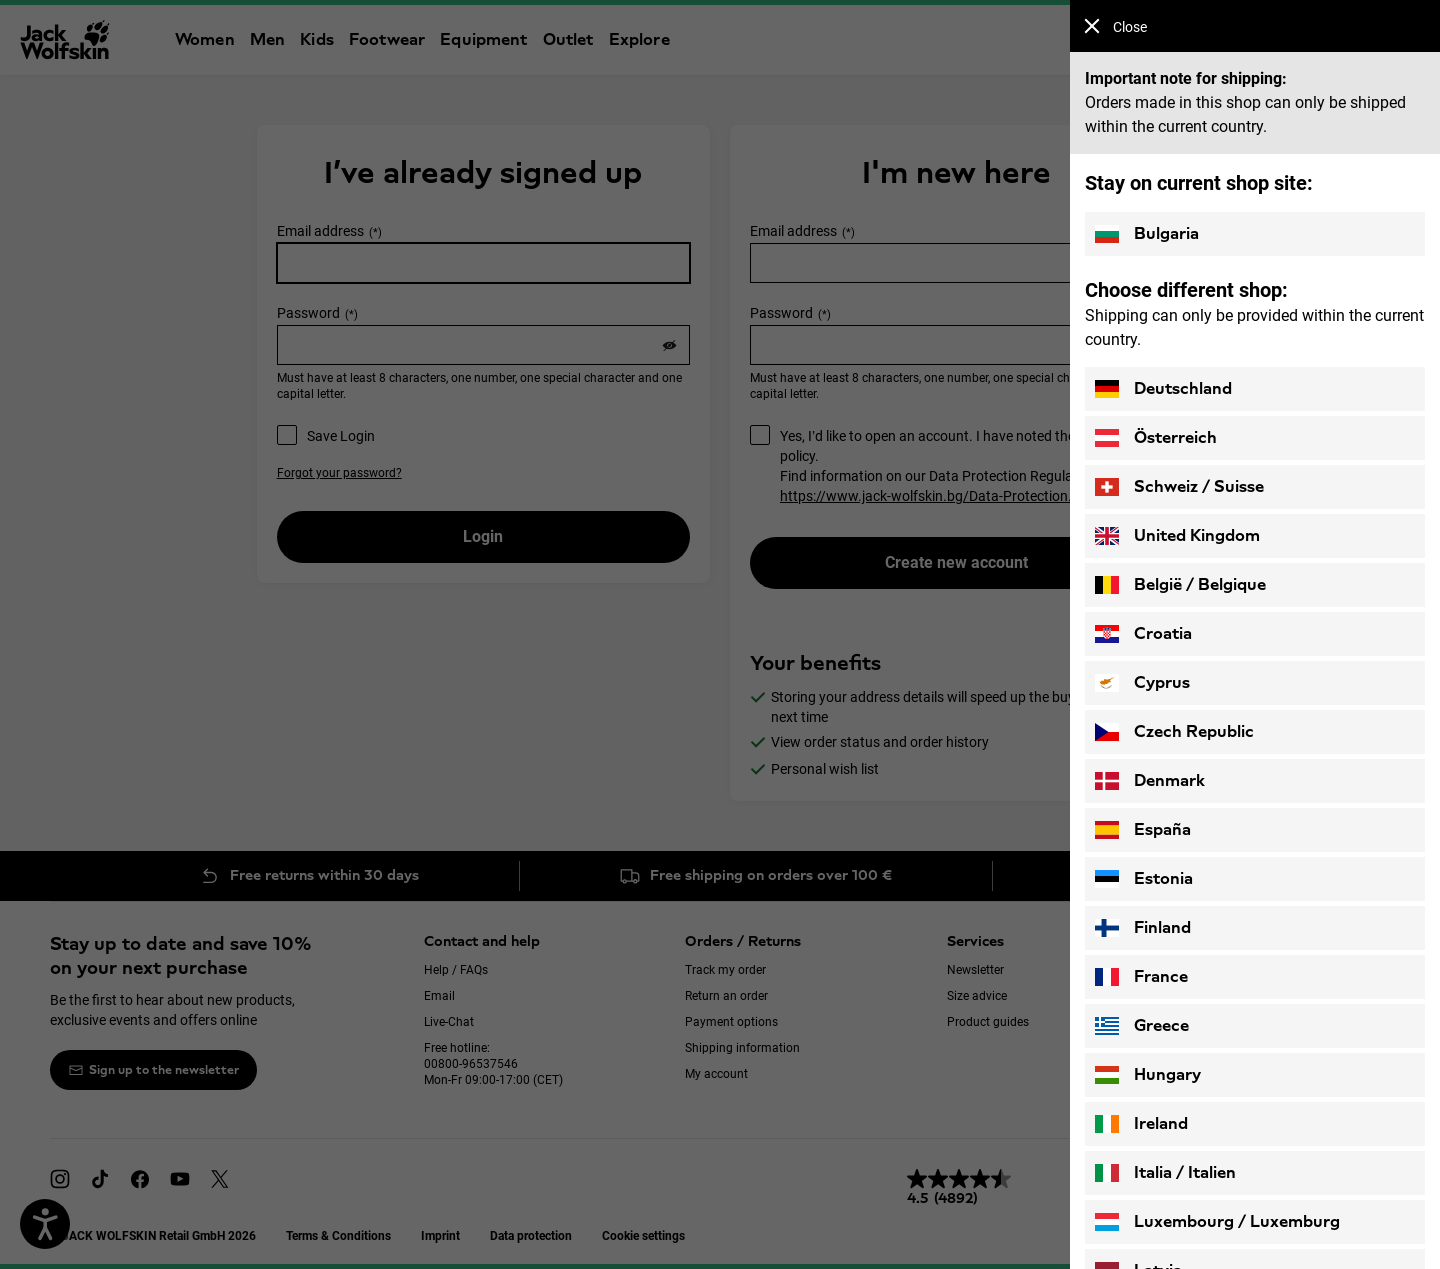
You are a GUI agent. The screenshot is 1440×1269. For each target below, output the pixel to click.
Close (1115, 26)
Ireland (1141, 1124)
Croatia (1143, 634)
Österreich (1156, 438)
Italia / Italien (1165, 1173)
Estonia (1144, 879)
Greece (1142, 1026)
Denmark (1150, 781)
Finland (1143, 928)
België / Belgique (1180, 585)
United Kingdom (1177, 536)
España (1143, 830)
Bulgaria (1147, 234)
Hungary (1148, 1075)
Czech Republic (1174, 732)
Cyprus (1142, 683)
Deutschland (1163, 389)
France (1141, 977)
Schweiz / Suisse (1179, 487)
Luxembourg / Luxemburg (1217, 1222)
